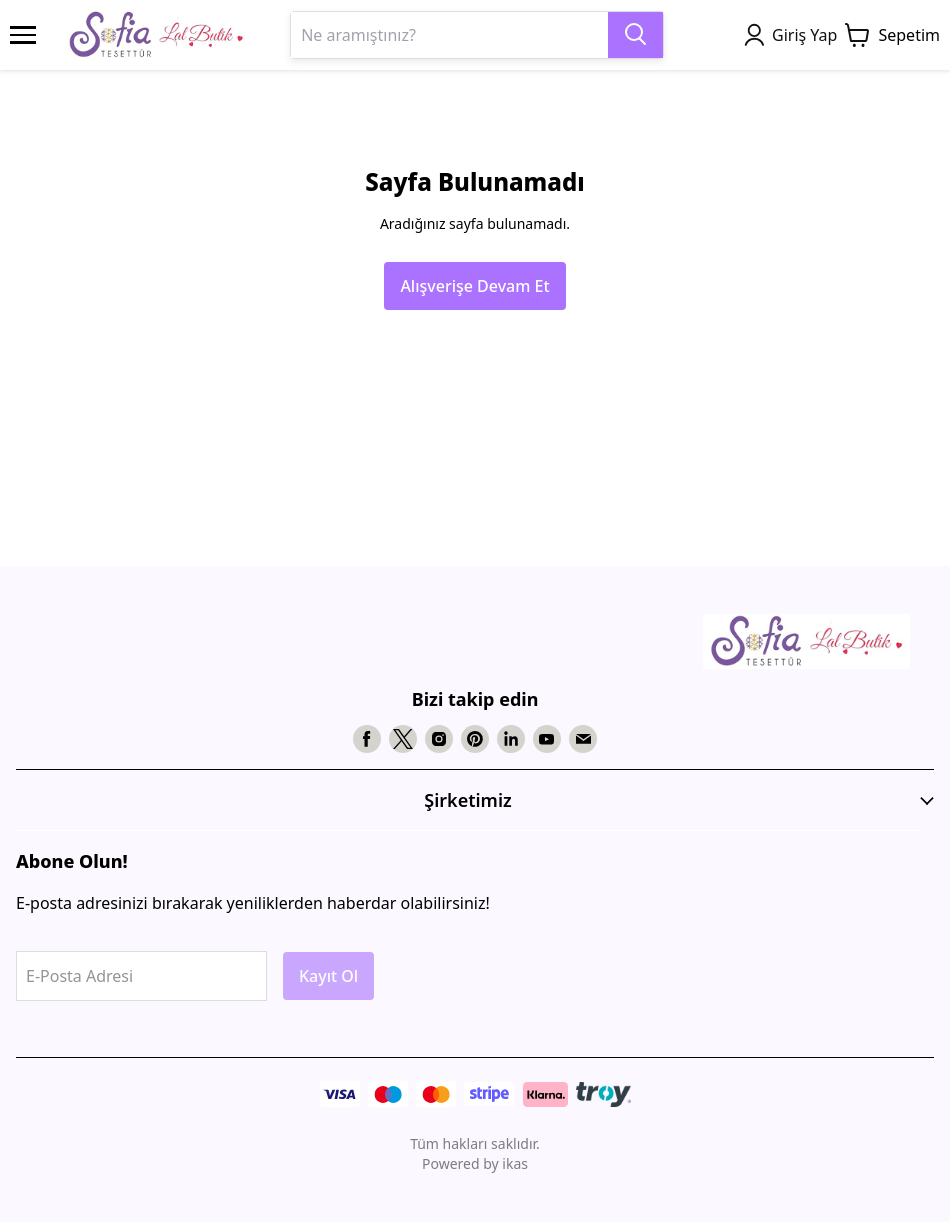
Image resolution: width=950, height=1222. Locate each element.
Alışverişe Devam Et (474, 286)
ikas (515, 1163)
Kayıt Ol (328, 976)
